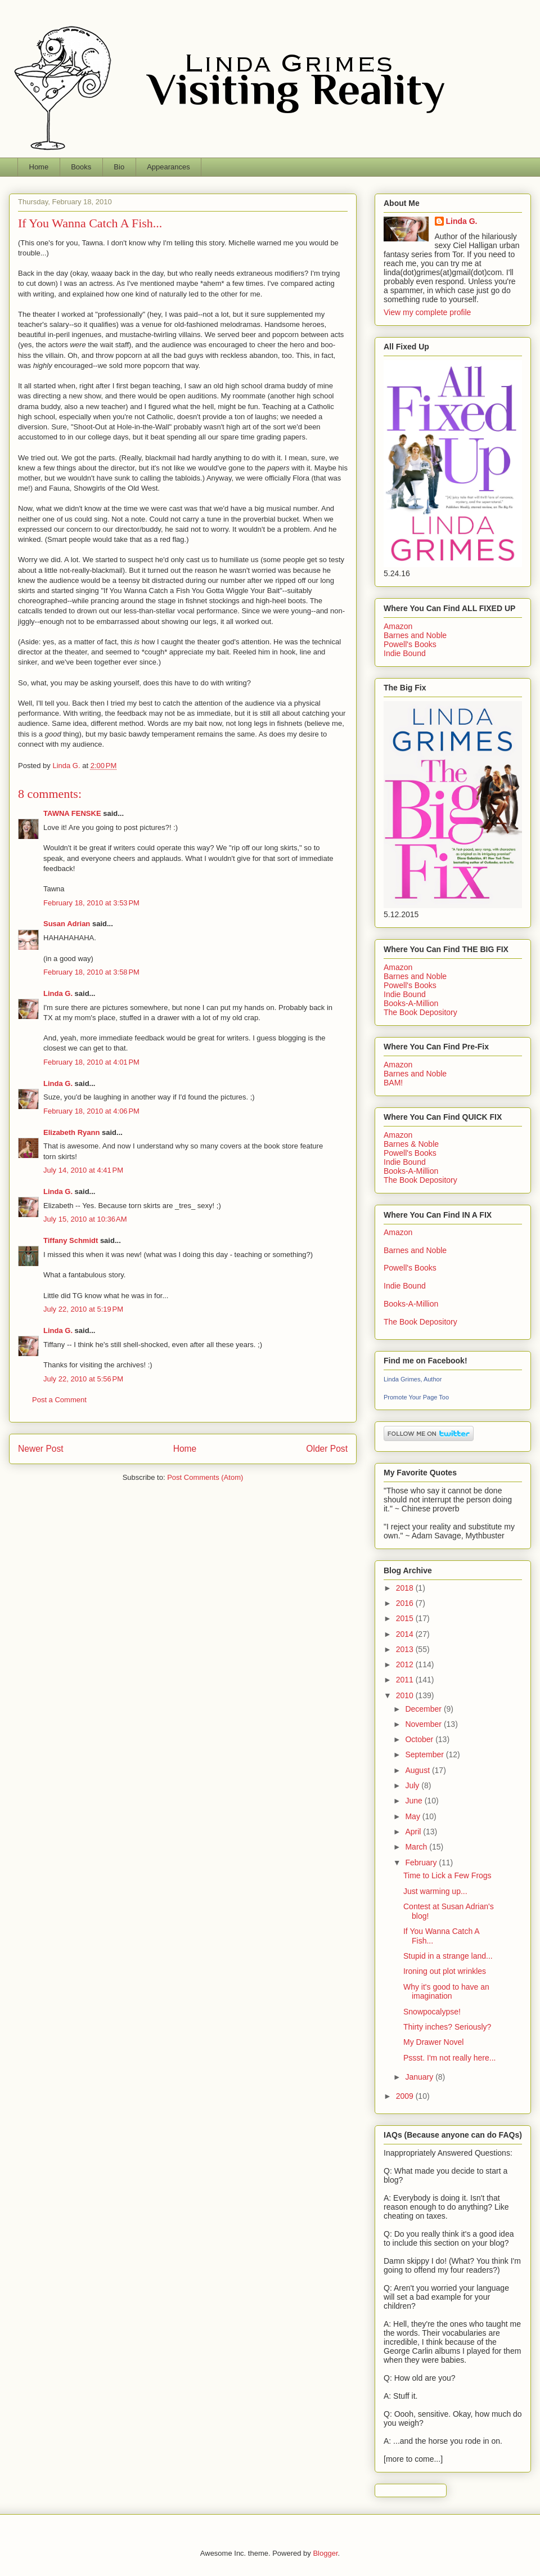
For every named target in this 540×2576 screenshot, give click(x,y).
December (424, 1708)
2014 (406, 1634)
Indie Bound (405, 653)
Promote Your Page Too (416, 1397)
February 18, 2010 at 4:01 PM (91, 1062)
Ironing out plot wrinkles (444, 1971)
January (420, 2076)
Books (81, 167)
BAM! (393, 1082)
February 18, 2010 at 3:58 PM (91, 972)
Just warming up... (435, 1891)
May (413, 1816)
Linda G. (58, 993)
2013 (406, 1649)
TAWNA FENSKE (72, 813)
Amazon (398, 626)
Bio (119, 167)
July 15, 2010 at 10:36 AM (85, 1219)
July (413, 1785)
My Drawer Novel (433, 2042)
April (414, 1831)
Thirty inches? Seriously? (447, 2026)
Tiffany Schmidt (70, 1240)
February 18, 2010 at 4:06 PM (91, 1111)
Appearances (168, 167)
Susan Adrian (66, 923)
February (422, 1862)
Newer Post (41, 1448)
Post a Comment (59, 1399)
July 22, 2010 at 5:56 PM (83, 1379)
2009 (406, 2096)
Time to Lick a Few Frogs (447, 1875)
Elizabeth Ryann (71, 1132)
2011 (406, 1679)
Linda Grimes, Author (413, 1379)
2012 (406, 1664)
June (414, 1800)
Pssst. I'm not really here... (449, 2057)
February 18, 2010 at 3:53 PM (91, 903)
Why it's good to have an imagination (446, 1991)
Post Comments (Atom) (205, 1477)
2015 (406, 1618)
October (420, 1739)
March (417, 1846)
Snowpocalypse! (432, 2011)
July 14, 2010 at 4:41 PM (83, 1170)
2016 (406, 1603)
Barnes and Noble (415, 635)
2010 (406, 1695)
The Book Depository (420, 1012)
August (418, 1770)
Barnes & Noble (411, 1143)
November (424, 1724)
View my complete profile (427, 312)
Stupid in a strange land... (448, 1955)
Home (39, 167)
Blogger (325, 2553)
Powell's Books (410, 644)
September (425, 1754)
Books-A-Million (411, 1003)
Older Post (327, 1448)
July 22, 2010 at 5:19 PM (83, 1309)
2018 (406, 1587)
